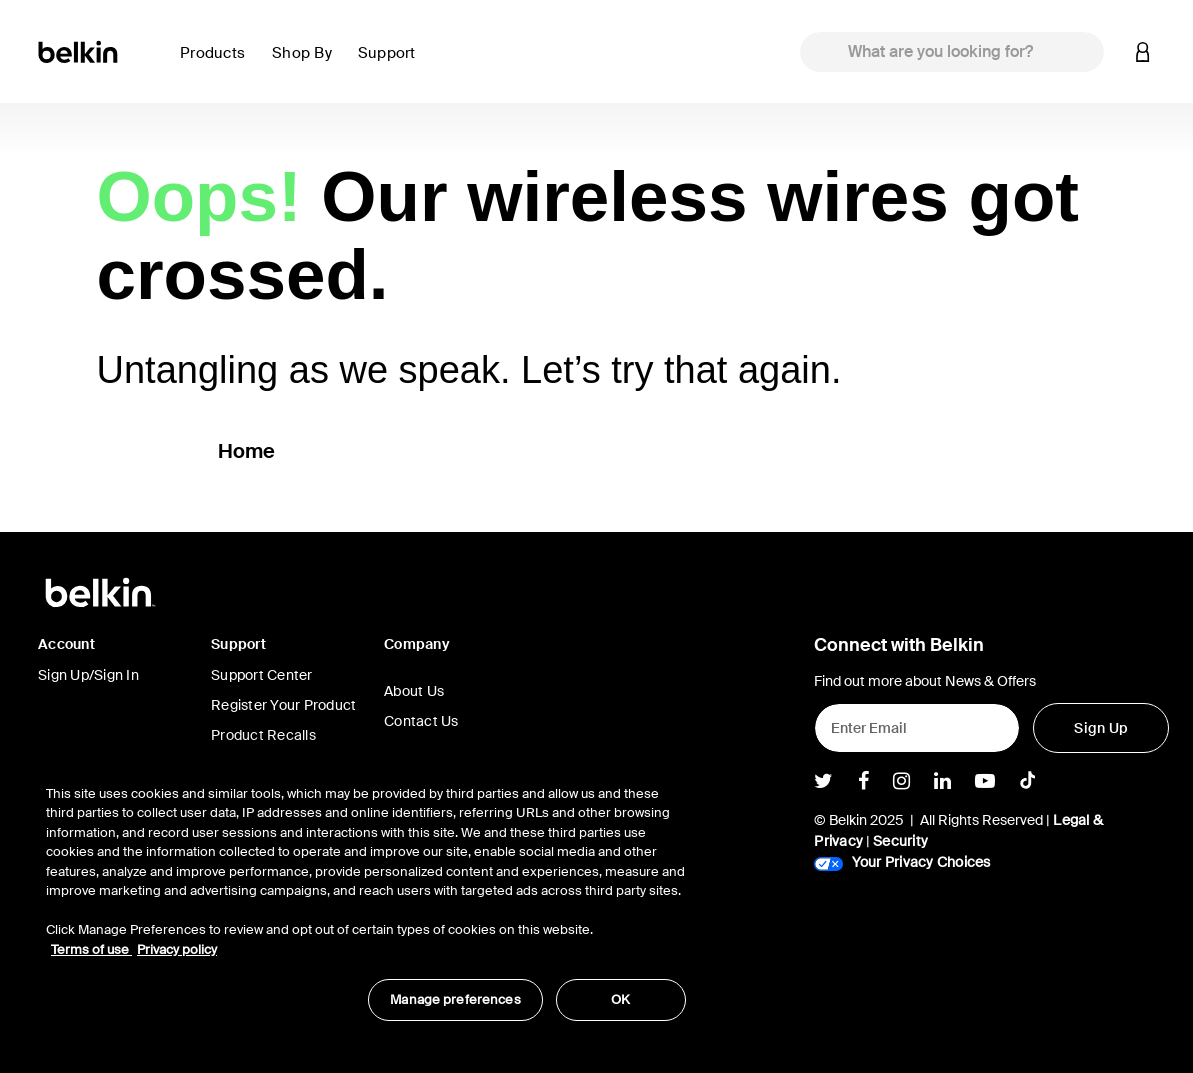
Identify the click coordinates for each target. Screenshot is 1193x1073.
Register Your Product (283, 705)
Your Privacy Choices (902, 862)
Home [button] (247, 451)
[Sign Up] (1101, 728)
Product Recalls (263, 735)
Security (900, 841)
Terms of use (91, 949)
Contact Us (421, 721)
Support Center (262, 675)
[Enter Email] (917, 728)
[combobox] (952, 52)
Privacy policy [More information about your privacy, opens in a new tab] (177, 949)
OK (620, 999)
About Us (414, 691)
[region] (366, 892)
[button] (218, 64)
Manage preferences (455, 999)
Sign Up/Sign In (88, 675)
